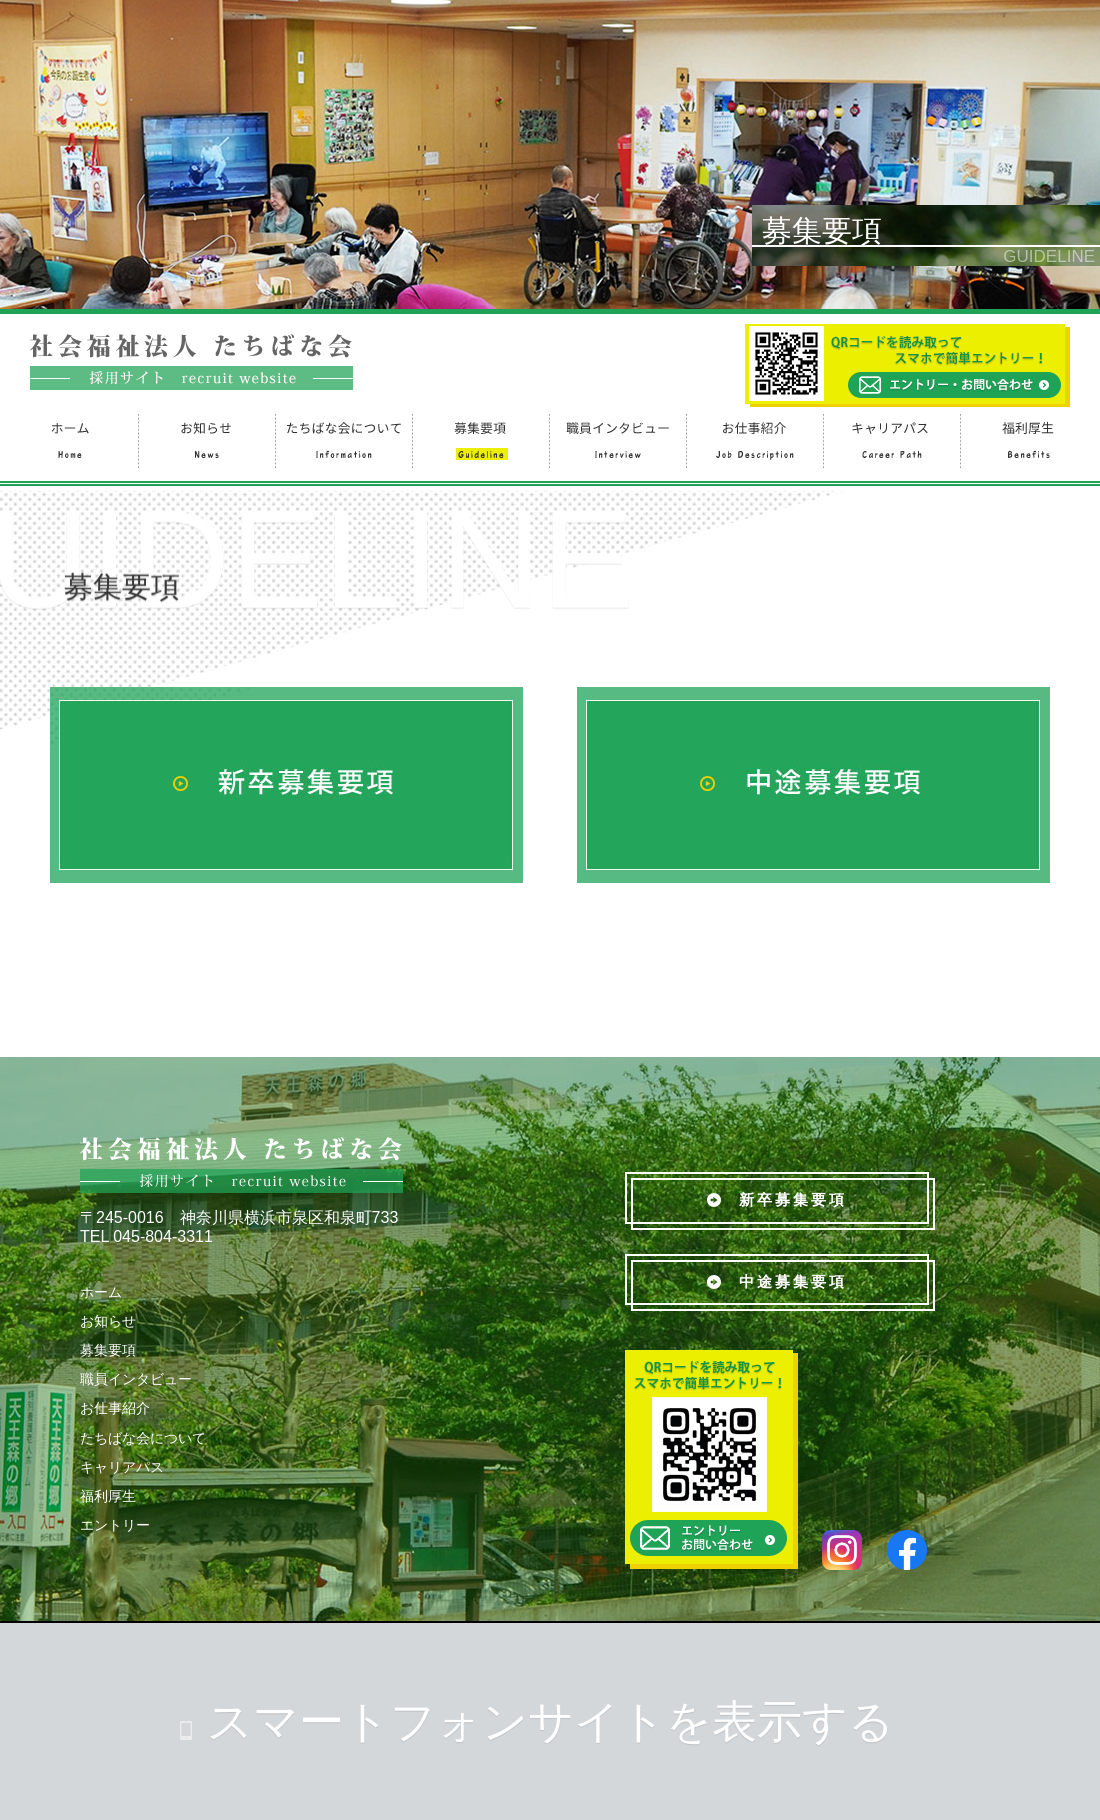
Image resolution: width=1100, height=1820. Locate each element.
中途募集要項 (777, 1281)
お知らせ (205, 438)
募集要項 (479, 438)
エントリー (115, 1525)
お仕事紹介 (753, 438)
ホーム (68, 438)
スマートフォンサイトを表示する (550, 1721)
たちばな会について (342, 438)
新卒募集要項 (777, 1199)
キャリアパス (890, 438)
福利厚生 (1027, 438)
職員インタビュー (616, 438)
